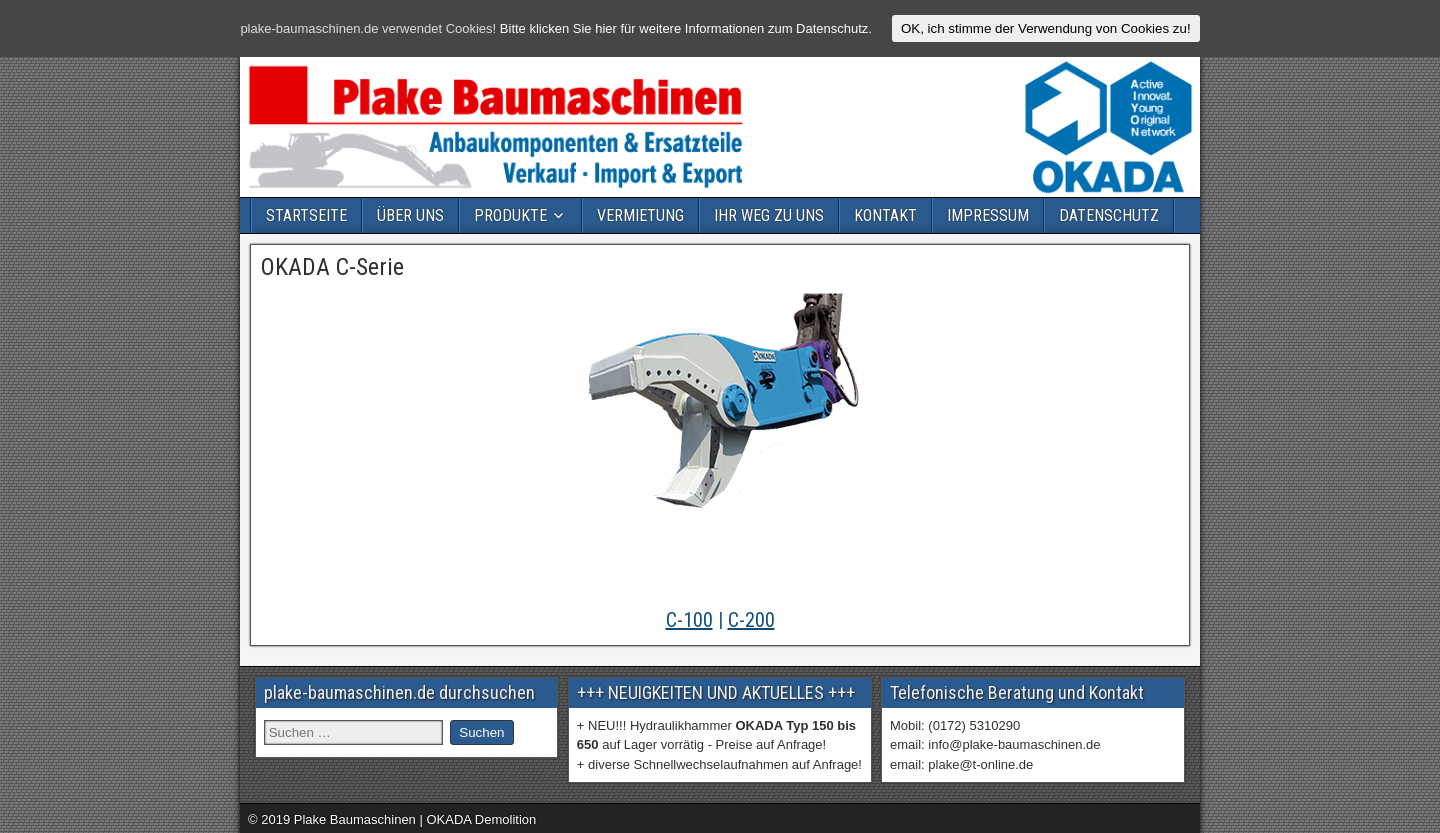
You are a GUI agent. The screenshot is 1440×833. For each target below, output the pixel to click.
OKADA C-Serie (332, 267)
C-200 (751, 620)
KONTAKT (885, 215)
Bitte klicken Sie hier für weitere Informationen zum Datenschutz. (686, 28)
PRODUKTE (510, 215)
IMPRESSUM (988, 215)
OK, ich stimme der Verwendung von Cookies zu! (1046, 28)
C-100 (689, 620)
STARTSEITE (306, 215)
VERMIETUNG (640, 215)
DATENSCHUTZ (1109, 215)
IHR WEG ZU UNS (769, 215)
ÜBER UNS (410, 215)
